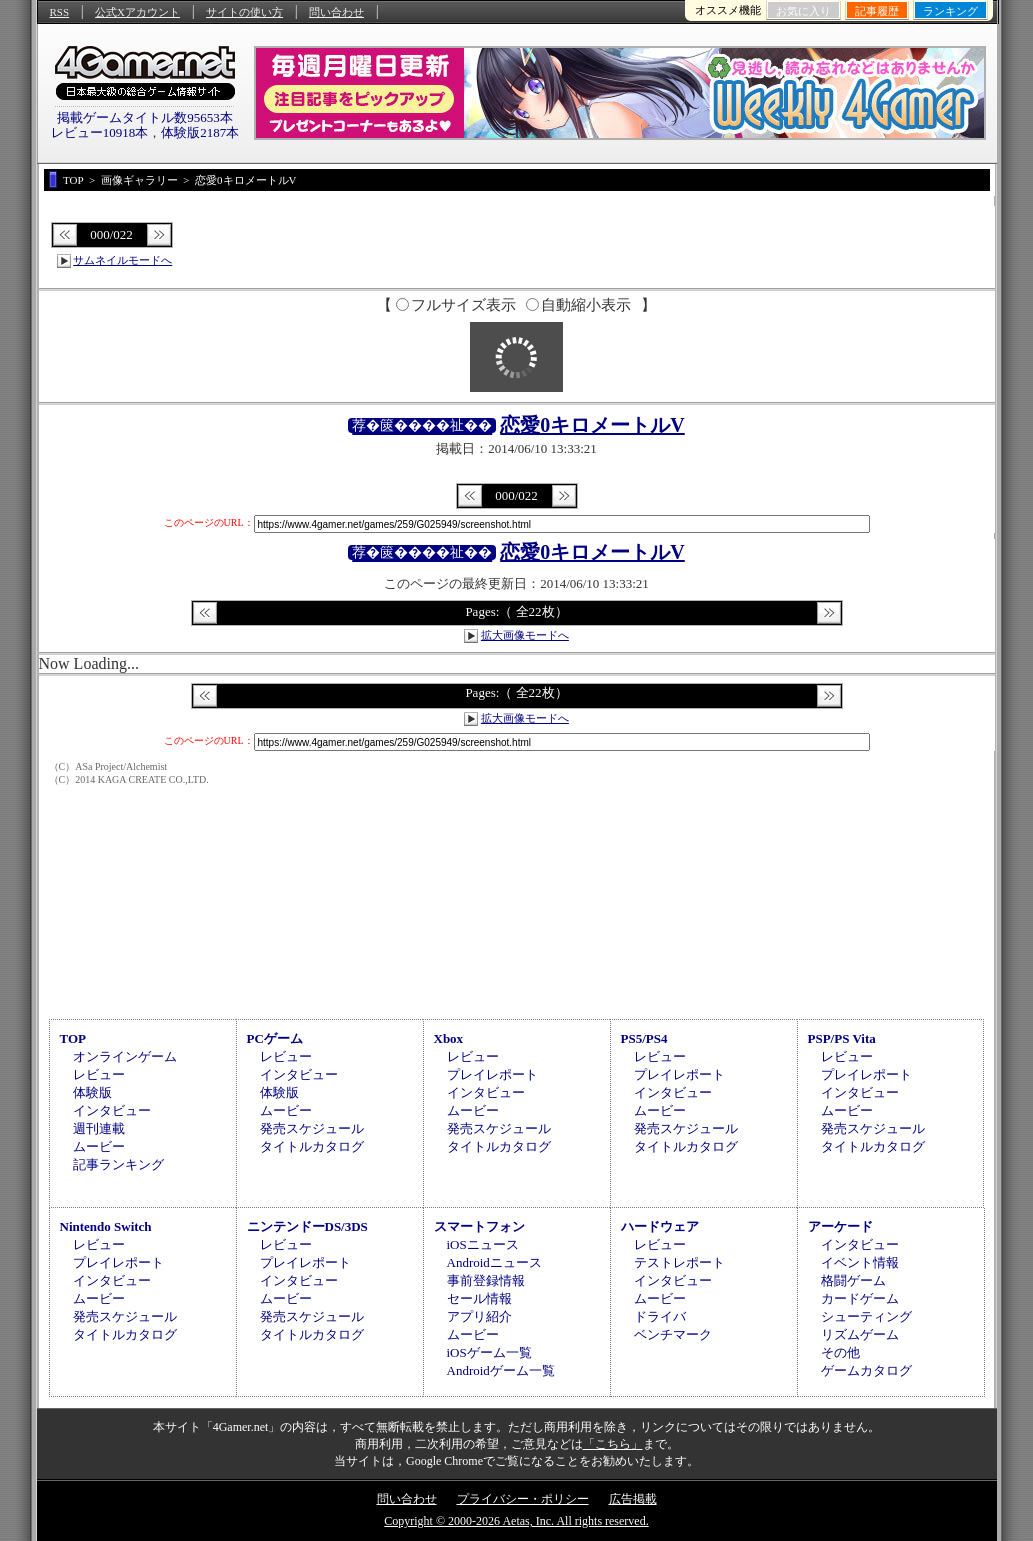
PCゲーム (275, 1038)
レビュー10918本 (100, 132)
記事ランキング (118, 1164)
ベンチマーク (673, 1334)
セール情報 (479, 1298)
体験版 (92, 1092)
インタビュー (112, 1110)
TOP (73, 1038)
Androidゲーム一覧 (501, 1370)
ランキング (950, 11)
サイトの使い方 (244, 12)
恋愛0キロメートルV (592, 425)
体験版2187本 (200, 132)
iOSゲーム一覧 (489, 1352)
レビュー (99, 1074)
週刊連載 (99, 1128)
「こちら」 (613, 1444)
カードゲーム (860, 1298)
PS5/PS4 (644, 1038)
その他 (840, 1352)
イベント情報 (860, 1262)
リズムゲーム (860, 1334)
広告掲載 (633, 1499)
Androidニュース (494, 1262)
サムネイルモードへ (122, 260)
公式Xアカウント (137, 12)
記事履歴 (877, 11)
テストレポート (679, 1262)
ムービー (99, 1146)
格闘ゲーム (853, 1280)
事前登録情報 (486, 1280)
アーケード (840, 1226)
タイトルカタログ (312, 1146)
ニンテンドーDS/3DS (307, 1226)
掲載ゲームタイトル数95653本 (145, 117)
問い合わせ (336, 12)
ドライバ (660, 1316)
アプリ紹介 (479, 1316)
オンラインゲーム (125, 1056)
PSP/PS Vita (842, 1038)
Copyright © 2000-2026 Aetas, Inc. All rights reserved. (516, 1521)
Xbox (449, 1038)
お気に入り (803, 11)
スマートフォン (479, 1226)
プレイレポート (492, 1074)
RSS (60, 12)
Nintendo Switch (106, 1226)
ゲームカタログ (866, 1370)
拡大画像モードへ (525, 635)
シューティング (866, 1316)
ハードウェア (660, 1226)
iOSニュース (483, 1244)
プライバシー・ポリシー (523, 1499)
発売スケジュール (312, 1128)
